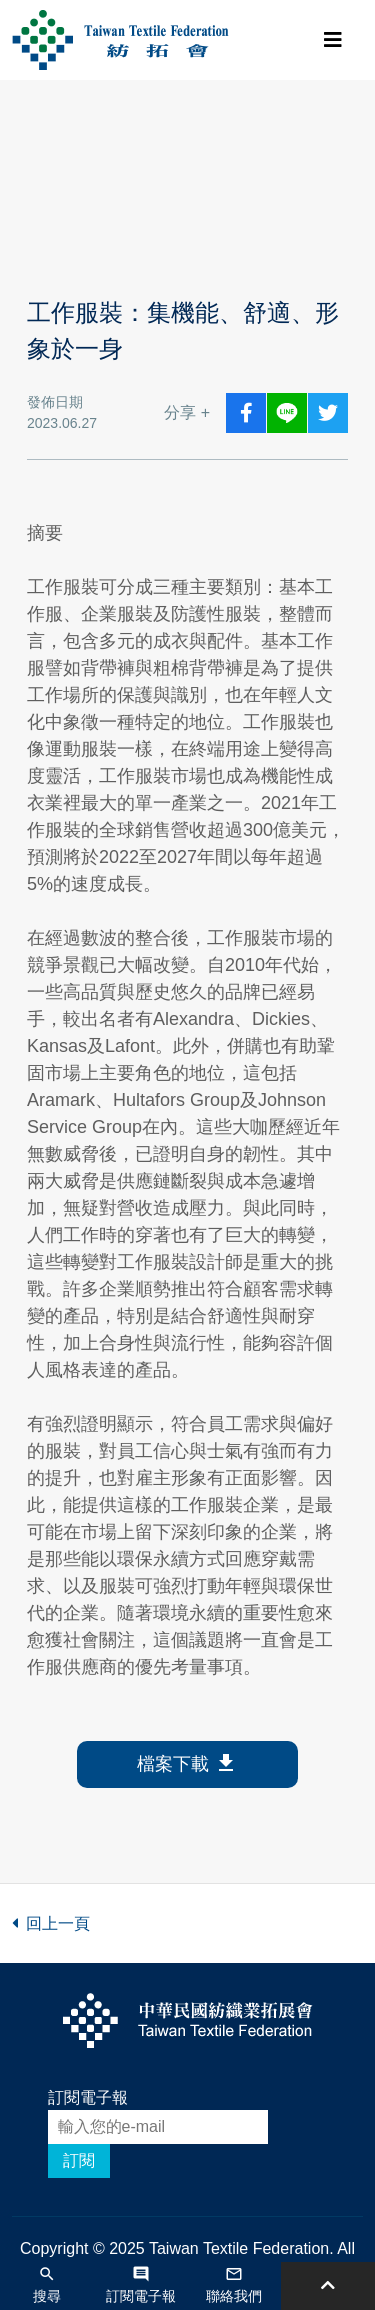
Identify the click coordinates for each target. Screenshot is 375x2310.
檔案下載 (187, 1764)
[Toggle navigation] (333, 40)
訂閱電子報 (88, 2097)
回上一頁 (51, 1923)
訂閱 (79, 2160)
